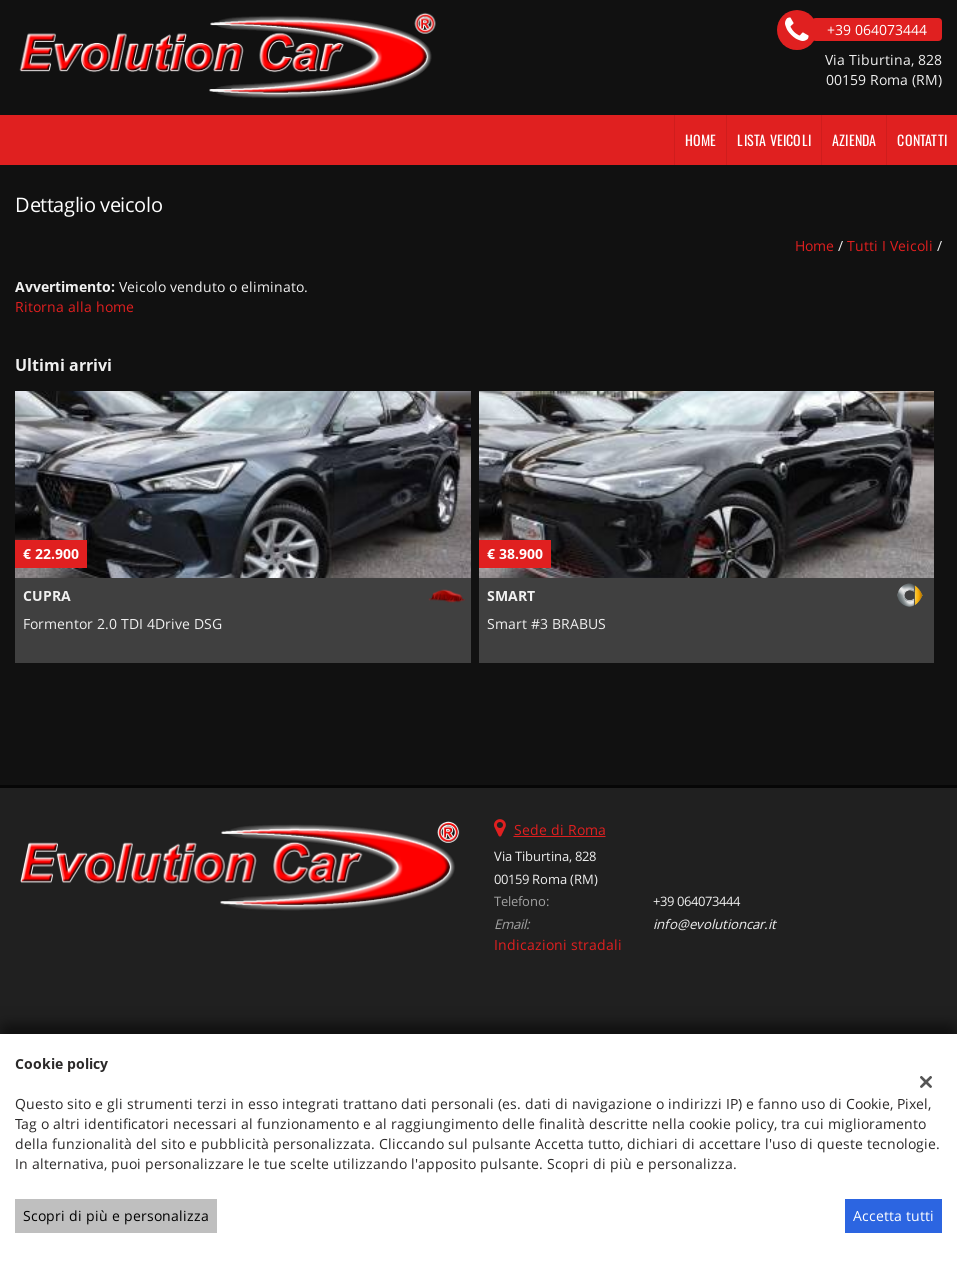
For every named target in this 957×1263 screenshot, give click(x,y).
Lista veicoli (774, 139)
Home (701, 139)
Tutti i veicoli (890, 245)
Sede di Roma (560, 829)
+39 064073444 (696, 901)
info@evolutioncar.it (714, 924)
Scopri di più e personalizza (116, 1215)
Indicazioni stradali (558, 944)
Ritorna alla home (74, 306)
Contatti (922, 139)
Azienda (854, 139)
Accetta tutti (893, 1215)
